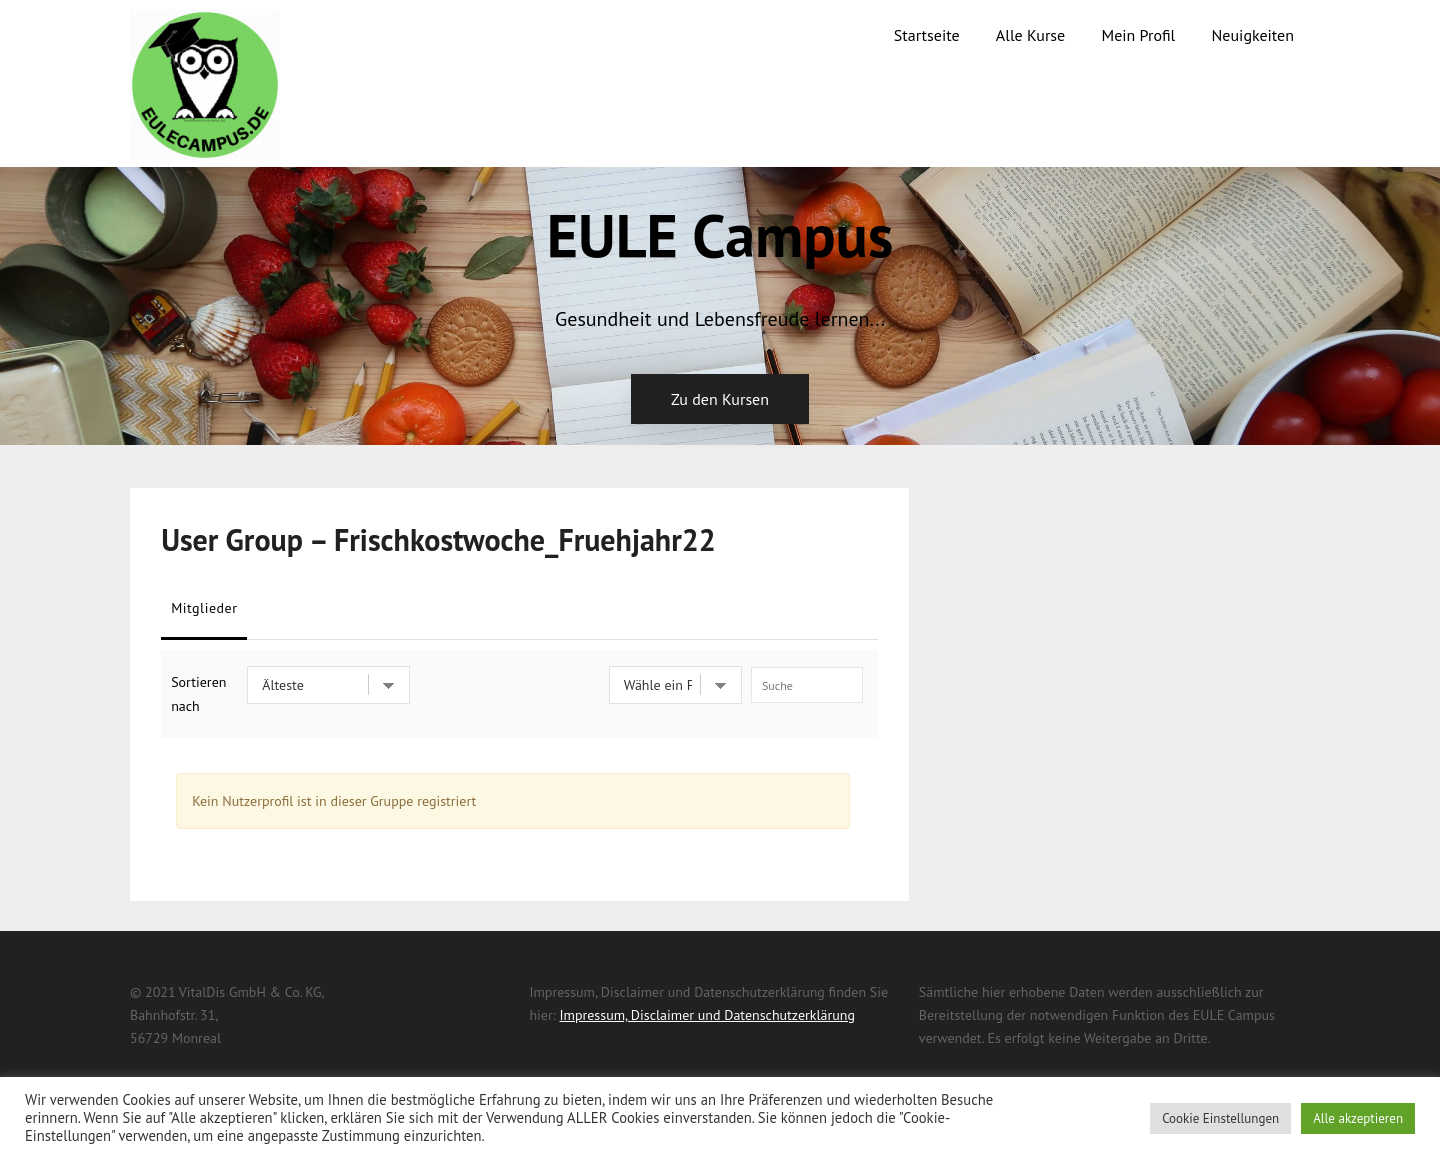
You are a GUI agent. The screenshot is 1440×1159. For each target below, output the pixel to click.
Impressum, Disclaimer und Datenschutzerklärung (706, 1015)
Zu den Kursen (720, 399)
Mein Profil (1138, 35)
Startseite (927, 35)
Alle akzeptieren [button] (1358, 1118)
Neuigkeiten (1253, 35)
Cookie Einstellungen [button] (1220, 1118)
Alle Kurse (1030, 35)
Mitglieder (204, 608)
